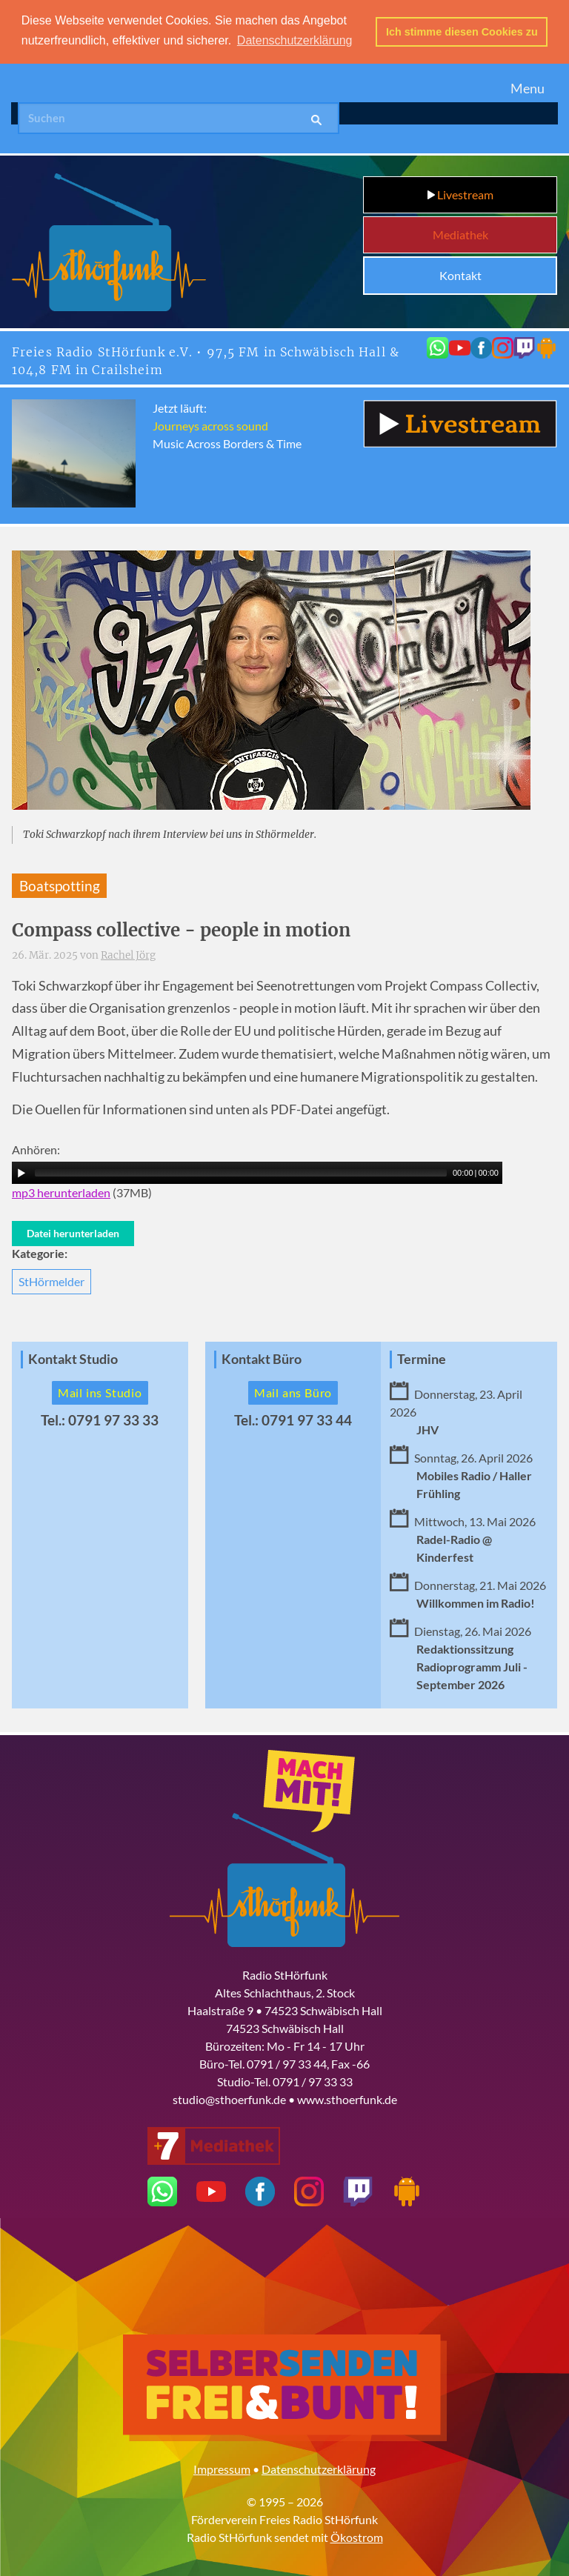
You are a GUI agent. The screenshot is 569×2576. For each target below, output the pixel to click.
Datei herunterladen (73, 1232)
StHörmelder (51, 1281)
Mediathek (460, 234)
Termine (421, 1359)
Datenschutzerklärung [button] (295, 40)
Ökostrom (356, 2536)
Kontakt (460, 275)
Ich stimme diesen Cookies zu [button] (462, 32)
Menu (527, 88)
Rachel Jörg (128, 954)
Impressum (221, 2468)
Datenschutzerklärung (319, 2468)
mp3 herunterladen (61, 1192)
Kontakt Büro (262, 1359)
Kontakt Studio (73, 1359)
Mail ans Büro (293, 1392)
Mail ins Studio (100, 1392)
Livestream (460, 194)
